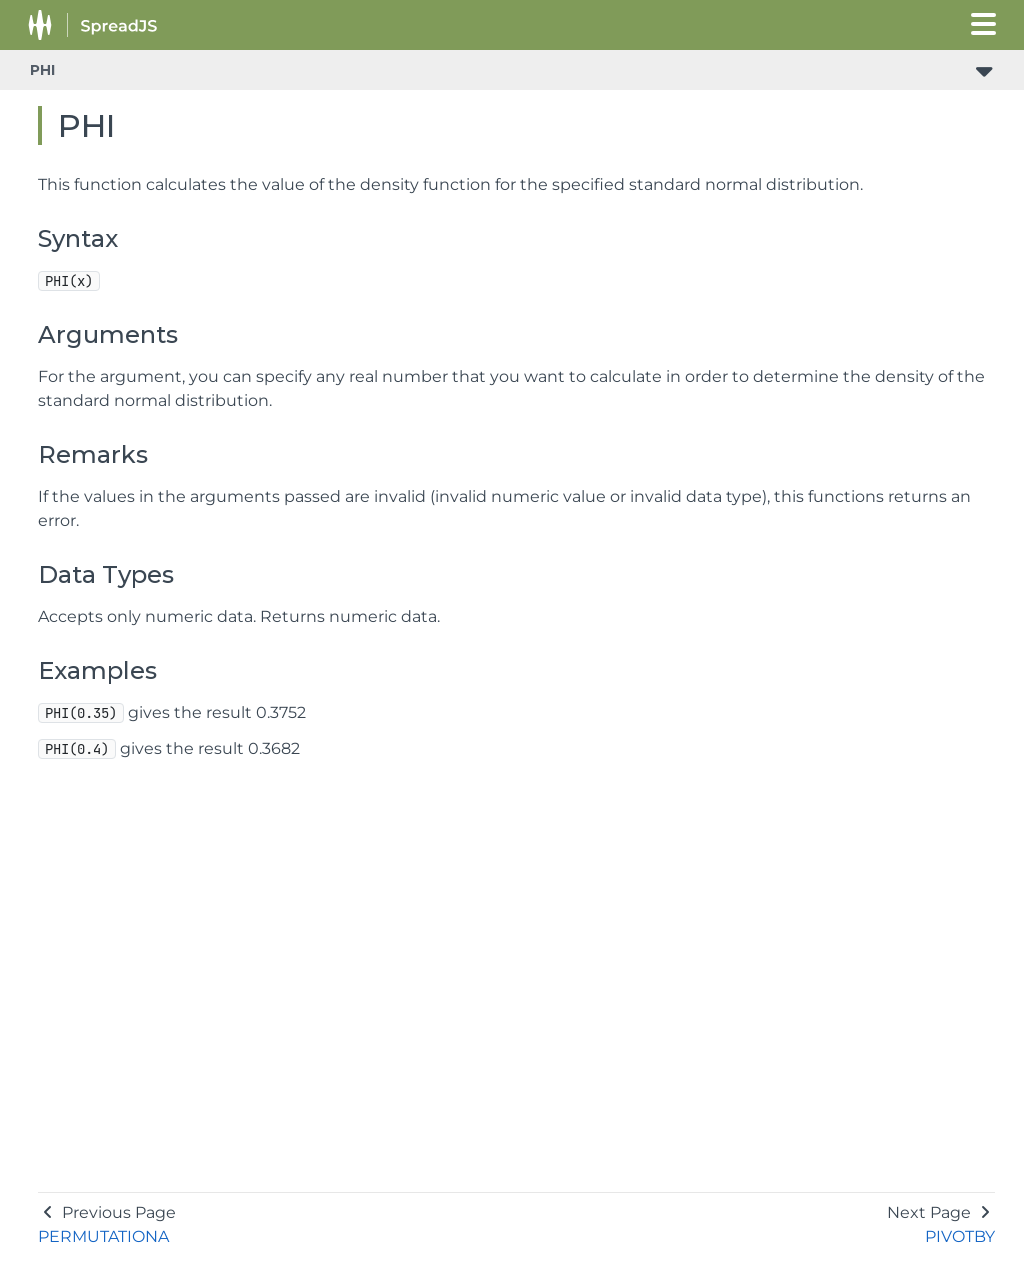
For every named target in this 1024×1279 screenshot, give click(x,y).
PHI (42, 70)
